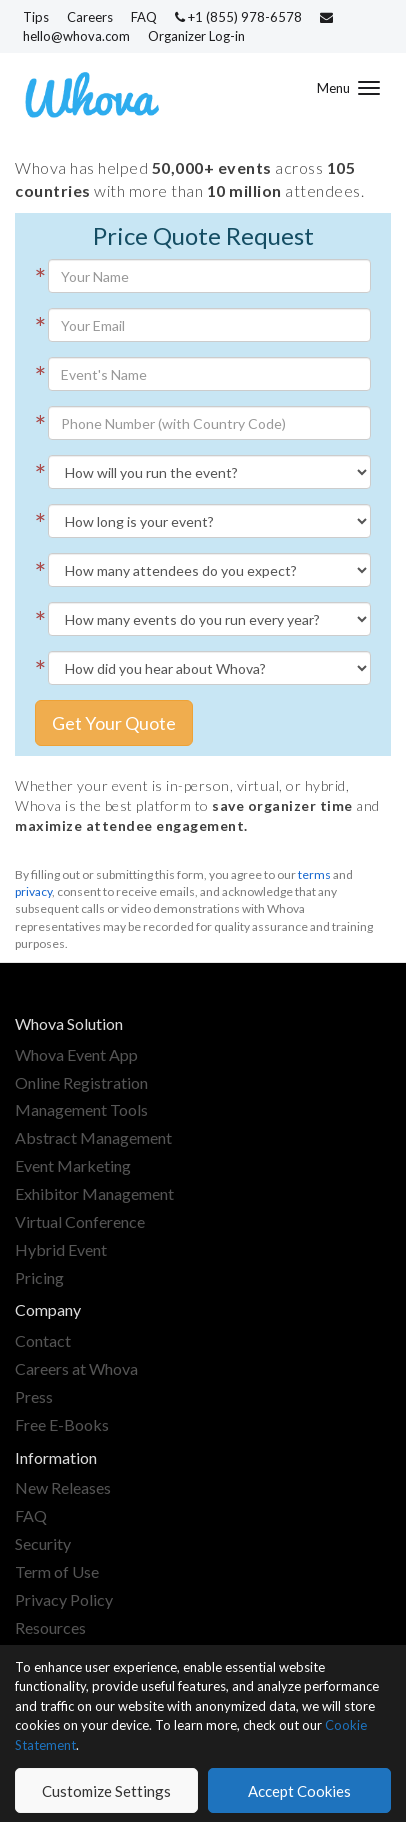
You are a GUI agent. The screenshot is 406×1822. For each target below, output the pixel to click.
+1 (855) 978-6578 (240, 17)
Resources (50, 1627)
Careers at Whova (76, 1368)
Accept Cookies (299, 1791)
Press (34, 1396)
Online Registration (81, 1082)
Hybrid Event (61, 1249)
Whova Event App (76, 1054)
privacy (33, 891)
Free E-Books (62, 1424)
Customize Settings (106, 1791)
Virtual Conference (80, 1221)
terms (314, 874)
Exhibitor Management (94, 1193)
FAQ (144, 17)
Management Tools (81, 1109)
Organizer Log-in (196, 36)
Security (43, 1543)
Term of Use (57, 1571)
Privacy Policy (64, 1599)
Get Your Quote (114, 723)
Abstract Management (93, 1137)
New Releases (63, 1487)
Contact (43, 1340)
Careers (90, 17)
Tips (36, 17)
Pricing (39, 1277)
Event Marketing (73, 1165)
